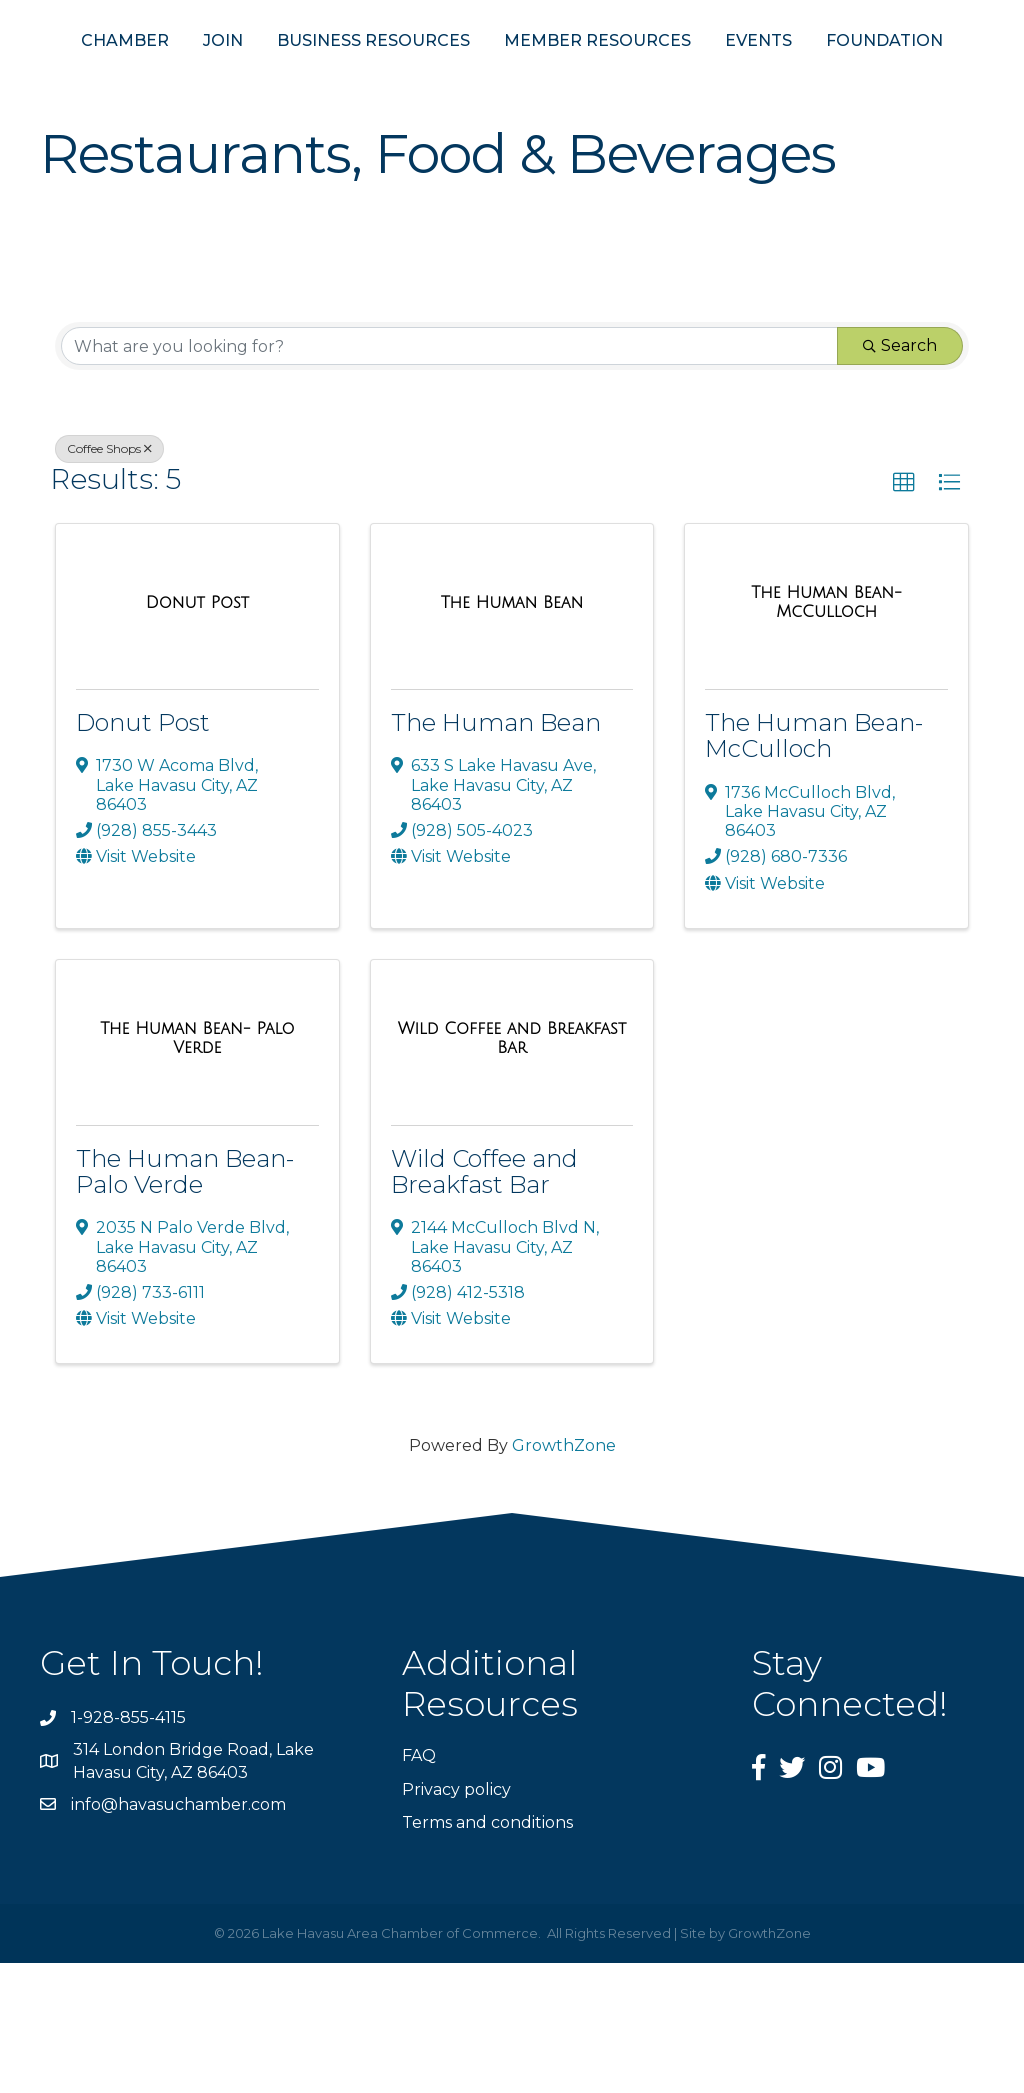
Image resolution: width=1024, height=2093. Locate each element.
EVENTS (932, 78)
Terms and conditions (487, 1952)
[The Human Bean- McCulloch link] (826, 732)
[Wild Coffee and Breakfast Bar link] (512, 1168)
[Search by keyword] (449, 476)
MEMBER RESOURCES (771, 78)
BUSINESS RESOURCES (351, 78)
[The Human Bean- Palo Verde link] (197, 1168)
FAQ (419, 1885)
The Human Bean (496, 852)
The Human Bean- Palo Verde (185, 1301)
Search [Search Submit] (900, 475)
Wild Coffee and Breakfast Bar (484, 1301)
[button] (904, 613)
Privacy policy (456, 1919)
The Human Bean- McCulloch (814, 865)
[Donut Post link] (197, 733)
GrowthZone (564, 1575)
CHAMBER (103, 78)
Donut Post (143, 852)
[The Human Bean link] (512, 733)
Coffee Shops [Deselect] (109, 578)
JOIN (201, 78)
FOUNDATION (512, 170)
